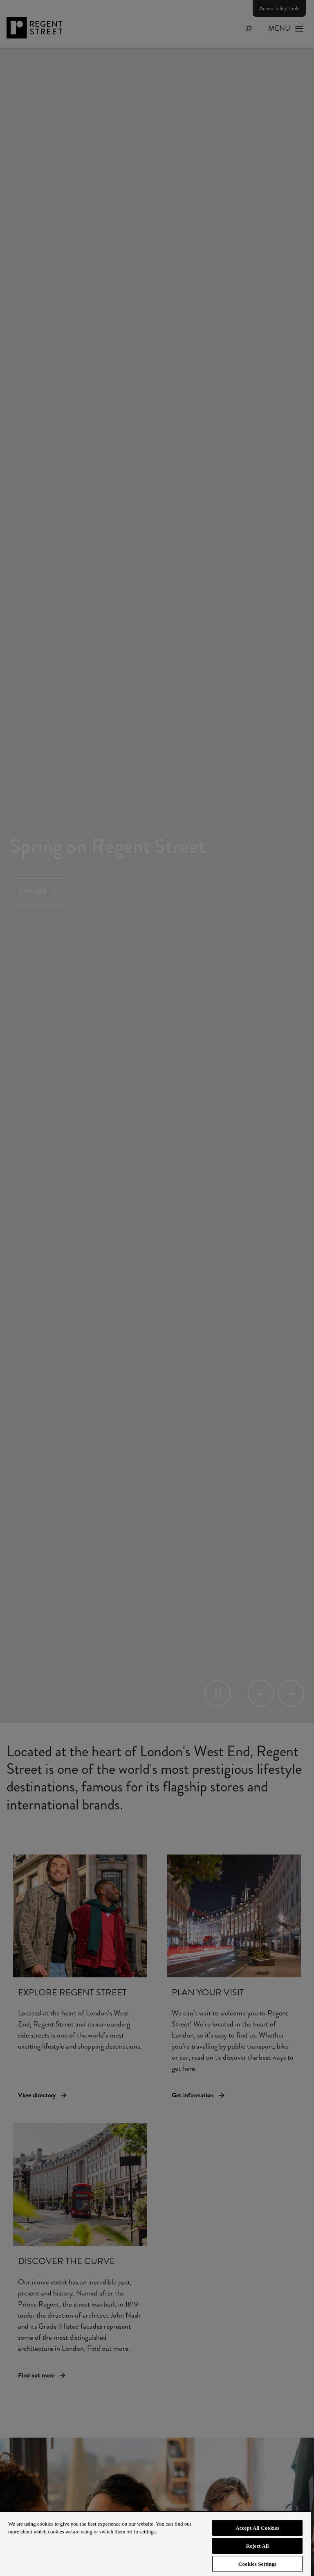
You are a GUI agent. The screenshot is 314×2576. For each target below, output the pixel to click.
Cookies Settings (257, 2564)
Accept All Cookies (257, 2528)
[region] (155, 2543)
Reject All (257, 2546)
